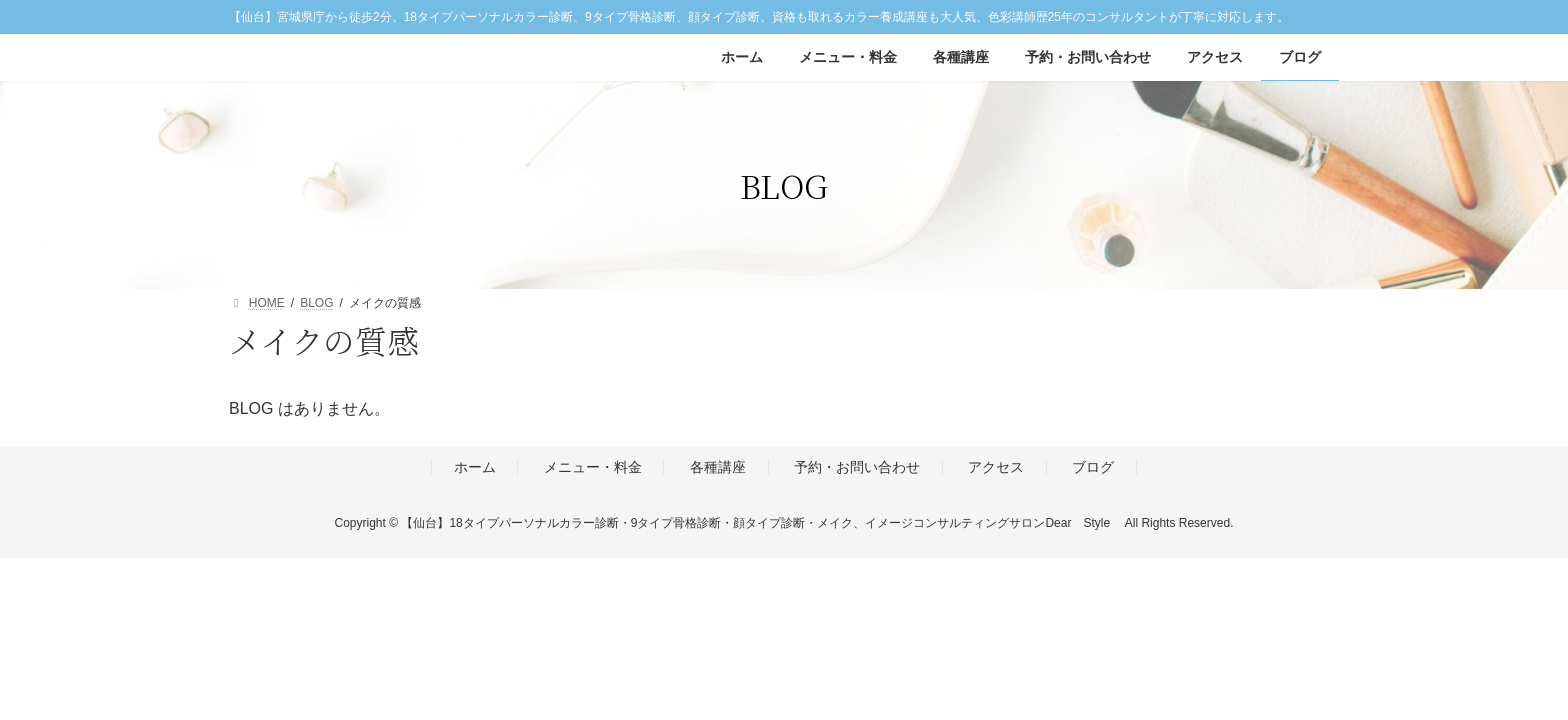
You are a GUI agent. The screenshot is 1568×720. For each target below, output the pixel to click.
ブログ (1093, 468)
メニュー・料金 (593, 468)
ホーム (475, 468)
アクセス (996, 468)
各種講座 (718, 468)
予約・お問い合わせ (857, 468)
